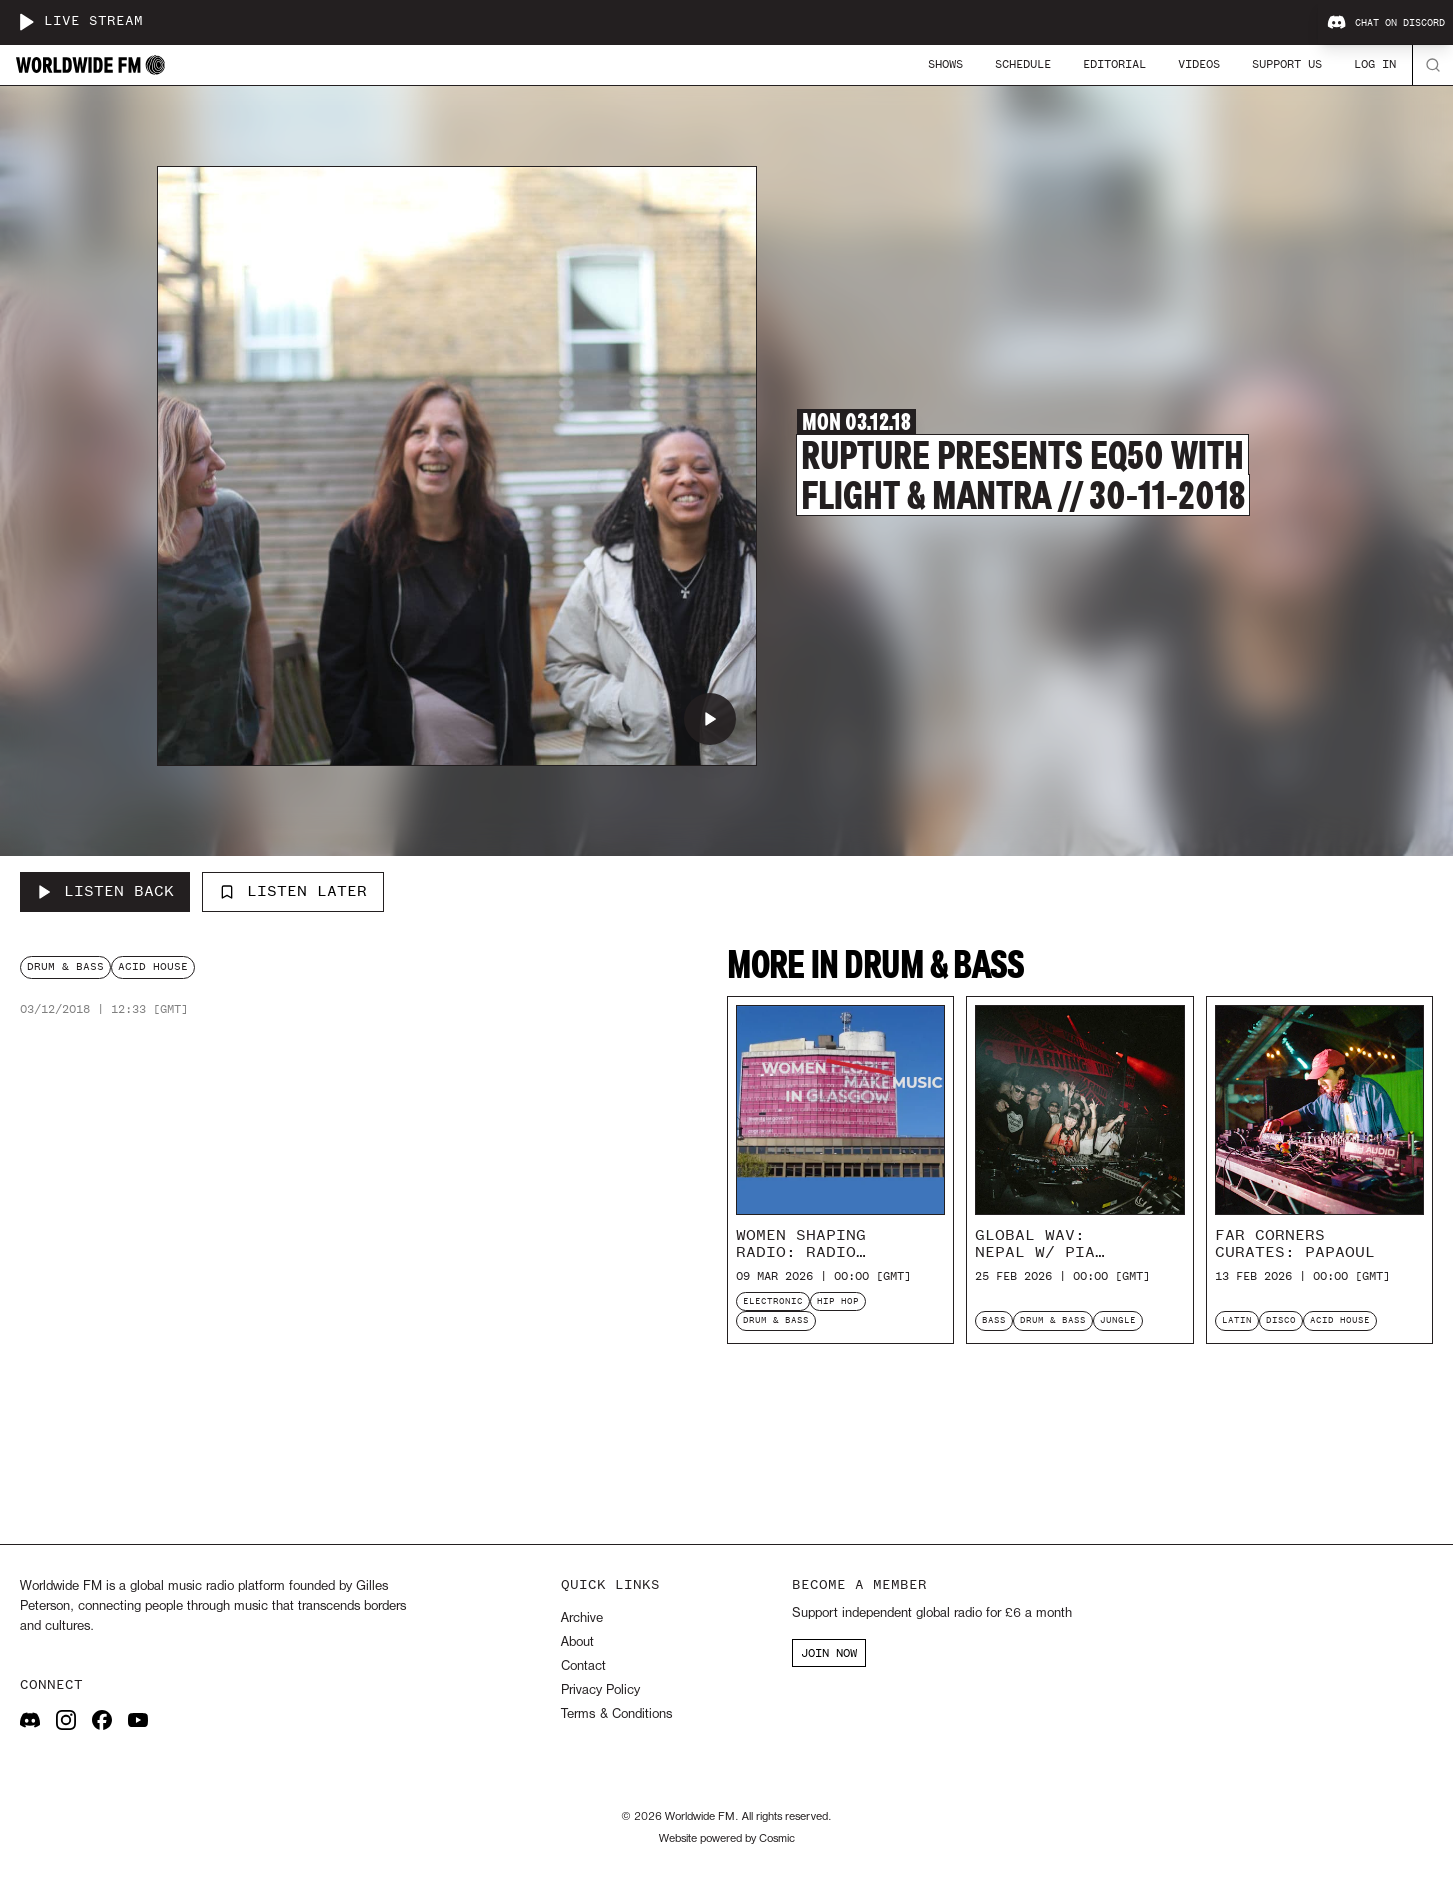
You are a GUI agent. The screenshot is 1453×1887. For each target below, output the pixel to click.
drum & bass (65, 966)
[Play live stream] (26, 22)
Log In (1375, 64)
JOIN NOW (829, 1653)
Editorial (1114, 64)
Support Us (1287, 64)
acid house (153, 966)
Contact (583, 1666)
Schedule (1023, 64)
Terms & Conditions (616, 1714)
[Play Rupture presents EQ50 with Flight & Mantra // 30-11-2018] (710, 719)
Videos (1199, 64)
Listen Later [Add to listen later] (293, 891)
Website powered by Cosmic (727, 1839)
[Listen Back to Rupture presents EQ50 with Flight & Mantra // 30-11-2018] (105, 892)
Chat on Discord (1386, 23)
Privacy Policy (600, 1690)
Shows (945, 64)
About (577, 1642)
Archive (582, 1618)
